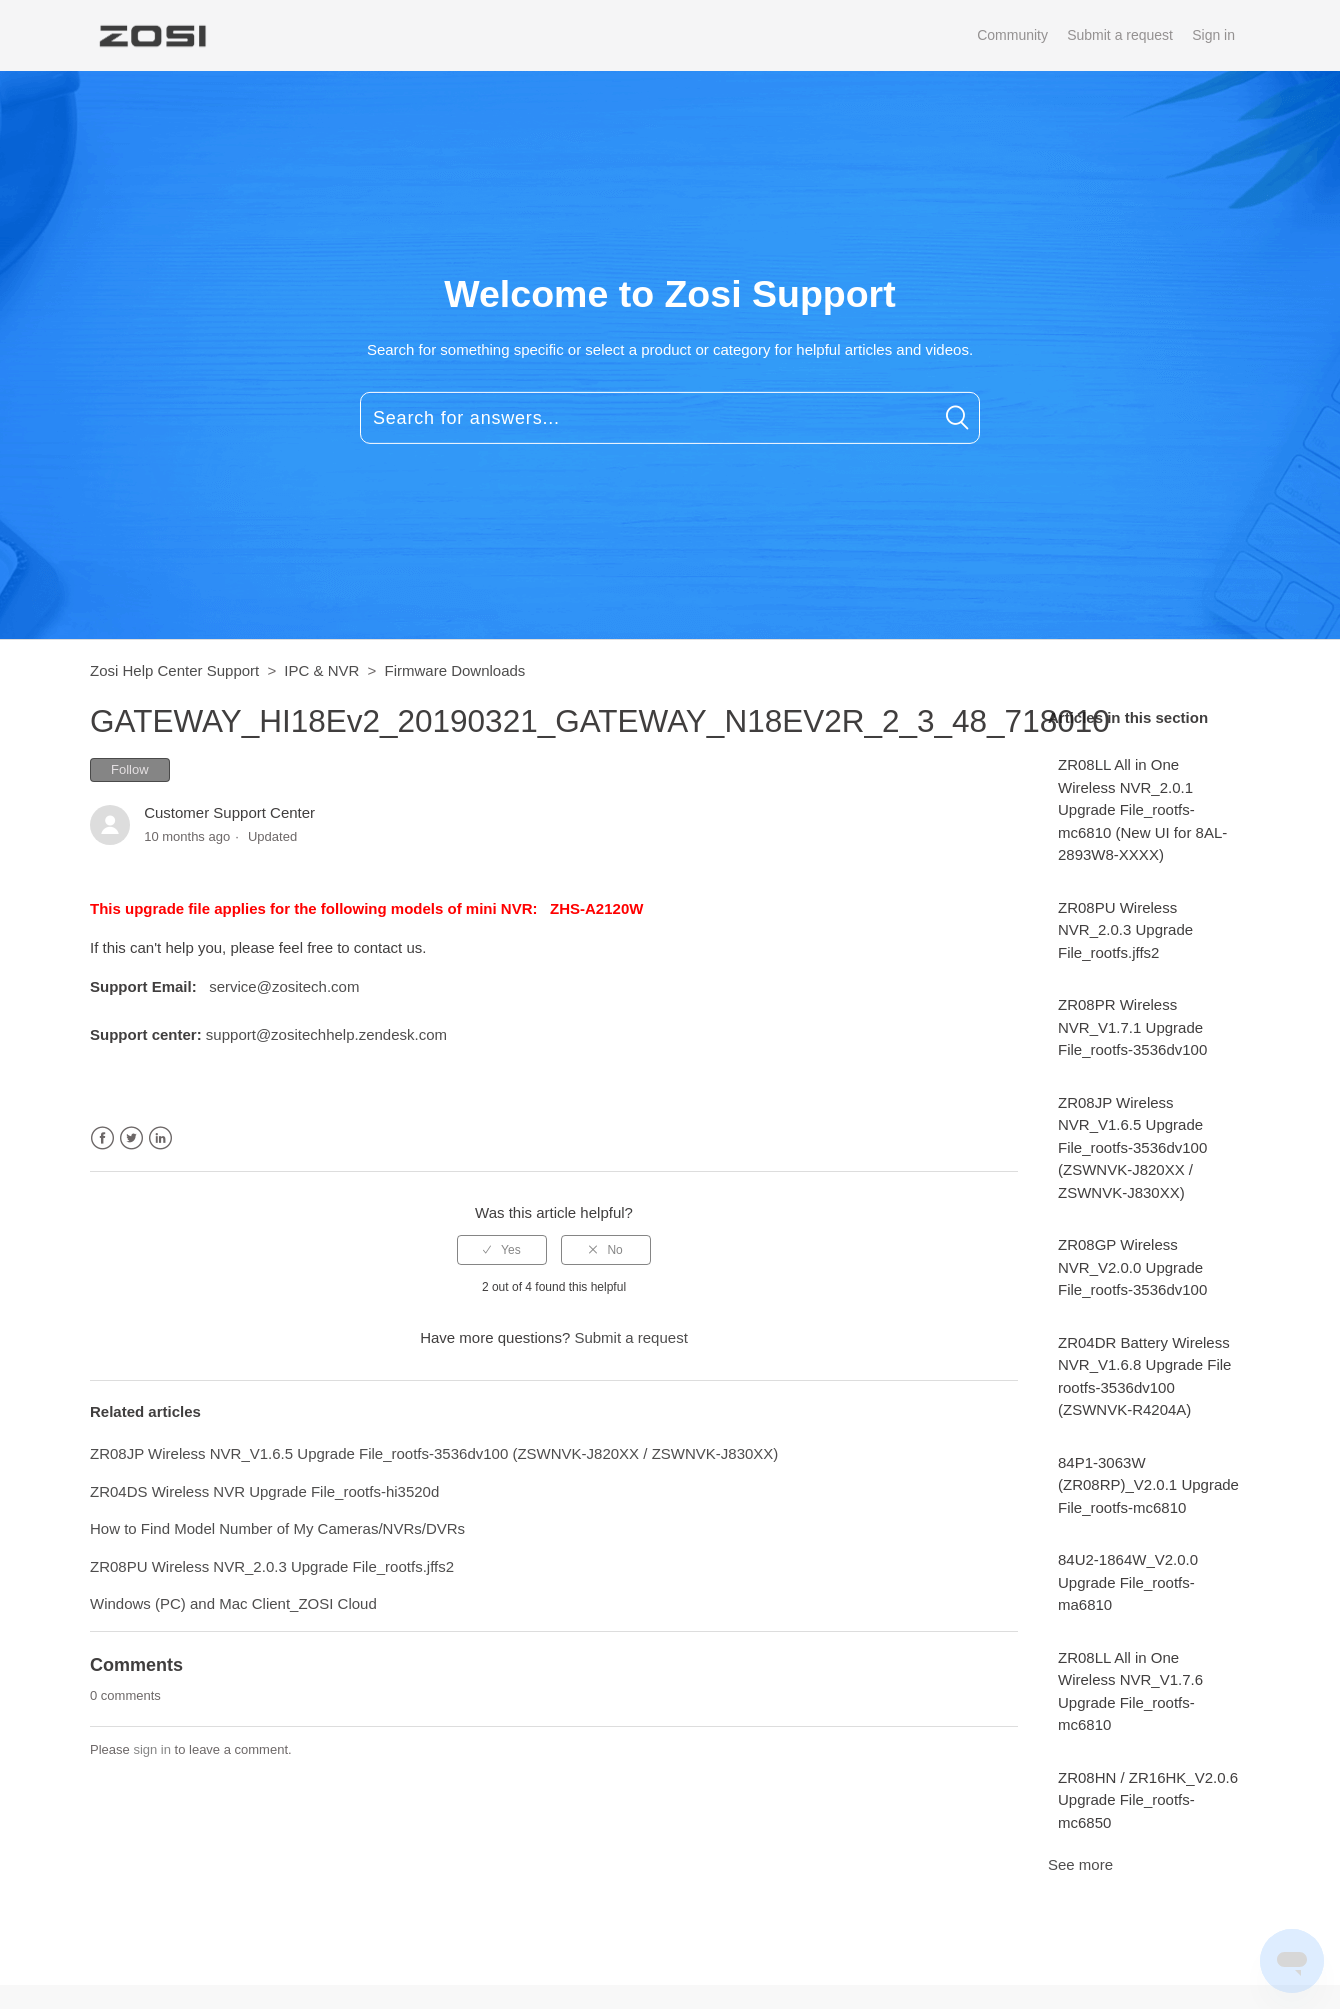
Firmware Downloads (454, 670)
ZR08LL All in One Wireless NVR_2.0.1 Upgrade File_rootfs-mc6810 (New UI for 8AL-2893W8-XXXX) (1142, 809)
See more (1080, 1864)
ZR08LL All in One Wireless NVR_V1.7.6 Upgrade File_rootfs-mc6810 (1130, 1691)
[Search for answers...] (670, 418)
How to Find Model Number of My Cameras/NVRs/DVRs (277, 1528)
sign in (152, 1749)
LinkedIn (160, 1138)
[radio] (502, 1250)
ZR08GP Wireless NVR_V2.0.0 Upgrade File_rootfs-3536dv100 (1132, 1267)
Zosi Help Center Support (174, 670)
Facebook (102, 1138)
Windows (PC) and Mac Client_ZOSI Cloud (233, 1603)
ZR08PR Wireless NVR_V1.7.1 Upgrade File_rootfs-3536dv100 (1132, 1027)
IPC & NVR (321, 670)
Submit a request (1120, 35)
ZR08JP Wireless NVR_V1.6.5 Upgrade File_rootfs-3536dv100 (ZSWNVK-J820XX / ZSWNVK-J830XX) (1132, 1147)
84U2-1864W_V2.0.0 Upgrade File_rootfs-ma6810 (1128, 1582)
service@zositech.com (284, 986)
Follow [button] (130, 769)
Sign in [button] (1213, 35)
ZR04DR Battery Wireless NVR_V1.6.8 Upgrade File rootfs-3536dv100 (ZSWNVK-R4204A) (1144, 1376)
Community (1012, 35)
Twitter (131, 1138)
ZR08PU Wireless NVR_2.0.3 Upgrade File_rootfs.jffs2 (1125, 930)
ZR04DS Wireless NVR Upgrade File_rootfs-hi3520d (264, 1491)
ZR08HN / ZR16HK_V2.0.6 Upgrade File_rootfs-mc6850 (1148, 1800)
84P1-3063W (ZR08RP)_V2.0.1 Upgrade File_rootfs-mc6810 (1148, 1485)
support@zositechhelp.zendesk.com (326, 1034)
